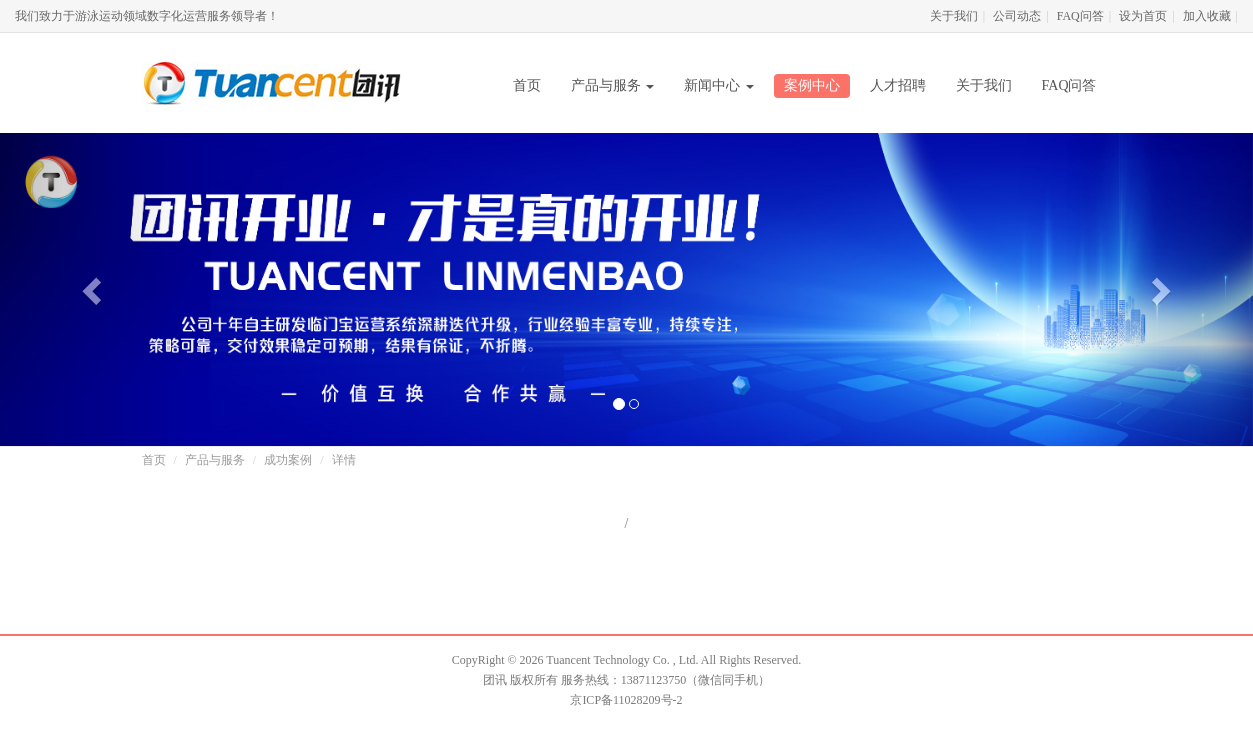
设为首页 (1143, 16)
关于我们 (954, 16)
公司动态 (1017, 16)
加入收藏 (1207, 16)
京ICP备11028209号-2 (626, 700)
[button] (94, 289)
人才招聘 (898, 85)
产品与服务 (613, 85)
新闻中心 (719, 85)
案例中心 (812, 85)
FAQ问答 (1080, 16)
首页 (527, 85)
